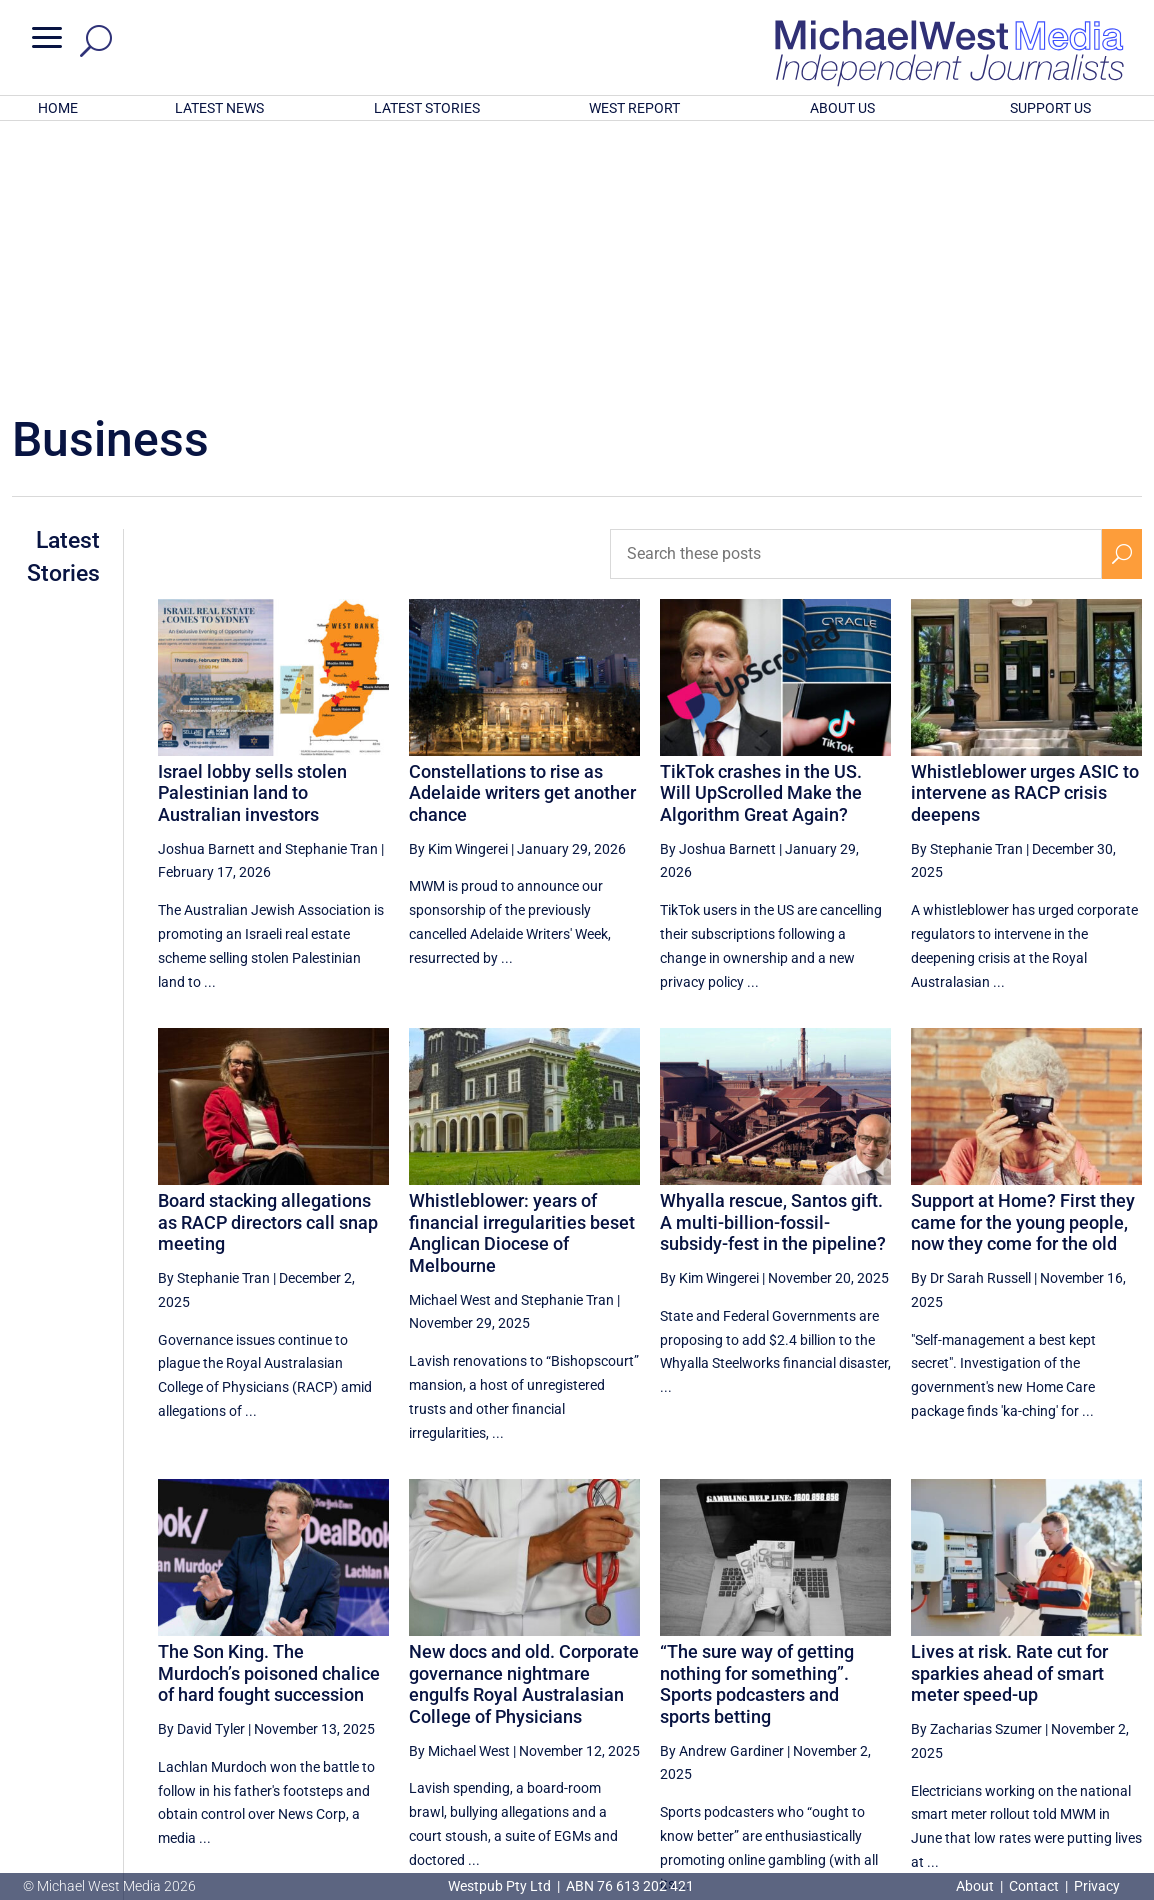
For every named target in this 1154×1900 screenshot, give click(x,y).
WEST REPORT (634, 108)
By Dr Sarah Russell (971, 1016)
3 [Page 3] (1037, 1708)
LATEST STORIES (427, 108)
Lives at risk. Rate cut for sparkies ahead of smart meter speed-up (1009, 1411)
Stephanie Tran (331, 587)
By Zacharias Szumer (976, 1467)
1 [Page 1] (952, 1708)
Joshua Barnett (206, 587)
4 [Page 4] (1080, 1708)
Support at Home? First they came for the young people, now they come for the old (1023, 960)
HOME (58, 108)
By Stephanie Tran (967, 587)
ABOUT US (842, 108)
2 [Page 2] (995, 1708)
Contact (1034, 1886)
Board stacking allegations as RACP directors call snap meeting (268, 960)
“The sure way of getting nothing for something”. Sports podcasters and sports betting (757, 1422)
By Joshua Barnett (718, 587)
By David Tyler (201, 1467)
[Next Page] (1122, 1707)
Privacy (1097, 1886)
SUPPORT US (1050, 108)
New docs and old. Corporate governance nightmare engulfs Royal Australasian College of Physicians (524, 1422)
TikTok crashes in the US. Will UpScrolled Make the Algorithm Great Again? (761, 531)
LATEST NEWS (219, 108)
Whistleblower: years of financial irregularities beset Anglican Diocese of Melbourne (522, 971)
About (976, 1886)
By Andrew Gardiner (722, 1489)
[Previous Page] (910, 1707)
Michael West (450, 1038)
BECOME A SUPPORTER (1052, 1776)
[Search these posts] (856, 292)
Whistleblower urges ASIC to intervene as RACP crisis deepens (1025, 531)
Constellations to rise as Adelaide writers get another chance (522, 531)
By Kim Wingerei (458, 587)
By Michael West (459, 1489)
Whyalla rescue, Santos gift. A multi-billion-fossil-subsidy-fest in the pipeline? (773, 960)
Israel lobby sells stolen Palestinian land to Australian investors (252, 531)
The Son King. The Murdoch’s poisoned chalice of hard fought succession (269, 1411)
